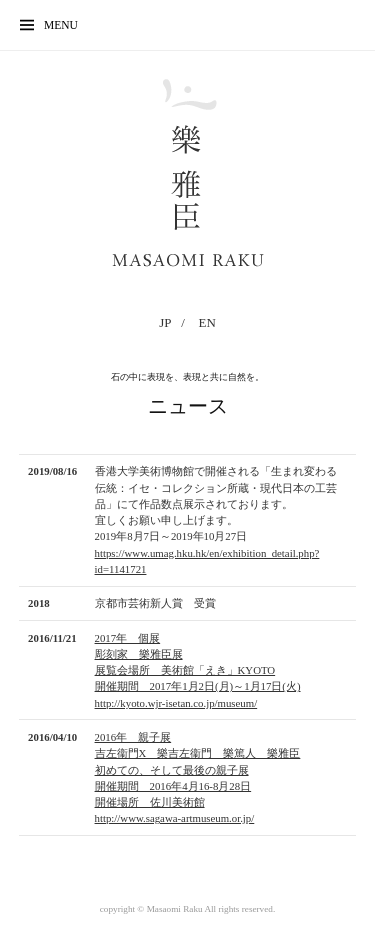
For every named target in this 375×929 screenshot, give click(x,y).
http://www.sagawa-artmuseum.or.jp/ (175, 818)
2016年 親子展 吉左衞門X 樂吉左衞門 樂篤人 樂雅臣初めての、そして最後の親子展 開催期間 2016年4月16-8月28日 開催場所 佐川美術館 (198, 769)
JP (165, 322)
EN (207, 322)
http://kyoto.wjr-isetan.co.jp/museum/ (176, 703)
